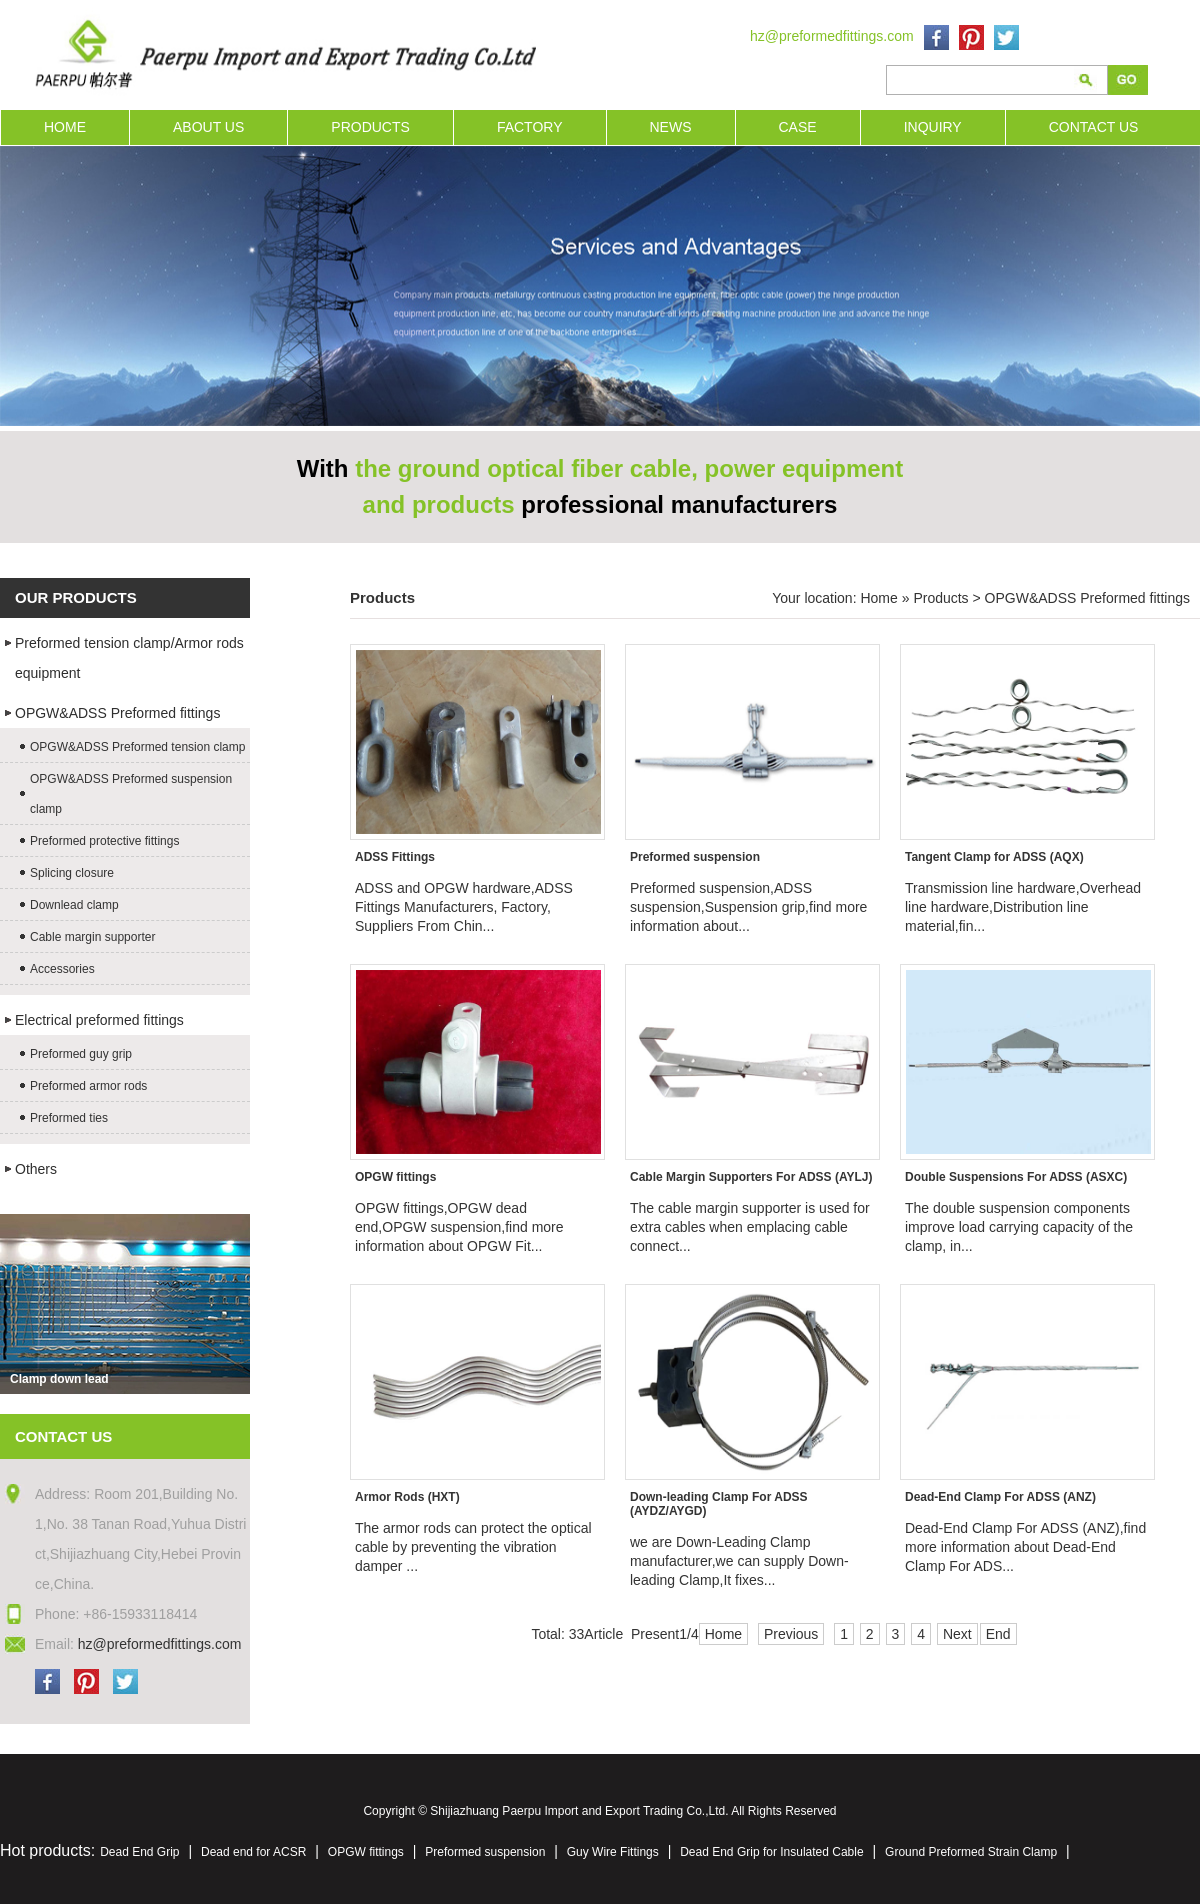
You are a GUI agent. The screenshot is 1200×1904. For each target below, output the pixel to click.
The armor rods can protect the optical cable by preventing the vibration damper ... (473, 1547)
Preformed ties (69, 1118)
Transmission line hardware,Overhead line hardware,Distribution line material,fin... (1023, 907)
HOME (65, 127)
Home (878, 598)
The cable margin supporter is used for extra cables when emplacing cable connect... (750, 1227)
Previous (791, 1634)
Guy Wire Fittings (613, 1852)
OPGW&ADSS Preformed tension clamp (137, 747)
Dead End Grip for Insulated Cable (771, 1852)
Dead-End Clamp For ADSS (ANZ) (1000, 1497)
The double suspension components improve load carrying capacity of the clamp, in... (1019, 1227)
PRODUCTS (370, 127)
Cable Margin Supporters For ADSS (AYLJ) (751, 1177)
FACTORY (530, 127)
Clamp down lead (59, 1379)
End (998, 1634)
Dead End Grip (139, 1852)
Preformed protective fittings (104, 841)
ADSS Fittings (395, 857)
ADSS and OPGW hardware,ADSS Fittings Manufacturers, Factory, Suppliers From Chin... (464, 907)
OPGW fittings (395, 1177)
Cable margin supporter (92, 937)
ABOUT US (208, 127)
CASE (798, 127)
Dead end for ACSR (253, 1852)
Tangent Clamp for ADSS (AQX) (994, 857)
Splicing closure (72, 873)
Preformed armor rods (88, 1086)
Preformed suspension (695, 857)
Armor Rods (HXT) (407, 1497)
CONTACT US (1094, 127)
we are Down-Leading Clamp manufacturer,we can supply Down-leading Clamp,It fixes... (739, 1561)
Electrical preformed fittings (99, 1020)
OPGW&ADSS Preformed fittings (117, 713)
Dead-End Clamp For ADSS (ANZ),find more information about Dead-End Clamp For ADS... (1025, 1547)
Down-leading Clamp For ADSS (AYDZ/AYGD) (719, 1504)
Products (940, 598)
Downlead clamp (74, 905)
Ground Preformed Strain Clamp (971, 1852)
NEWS (671, 127)
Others (36, 1169)
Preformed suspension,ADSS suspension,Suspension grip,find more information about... (748, 907)
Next (957, 1634)
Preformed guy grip (81, 1054)
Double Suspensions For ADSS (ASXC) (1016, 1177)
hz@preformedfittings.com (832, 36)
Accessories (62, 969)
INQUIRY (933, 127)
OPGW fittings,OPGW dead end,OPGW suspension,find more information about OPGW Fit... (459, 1227)
